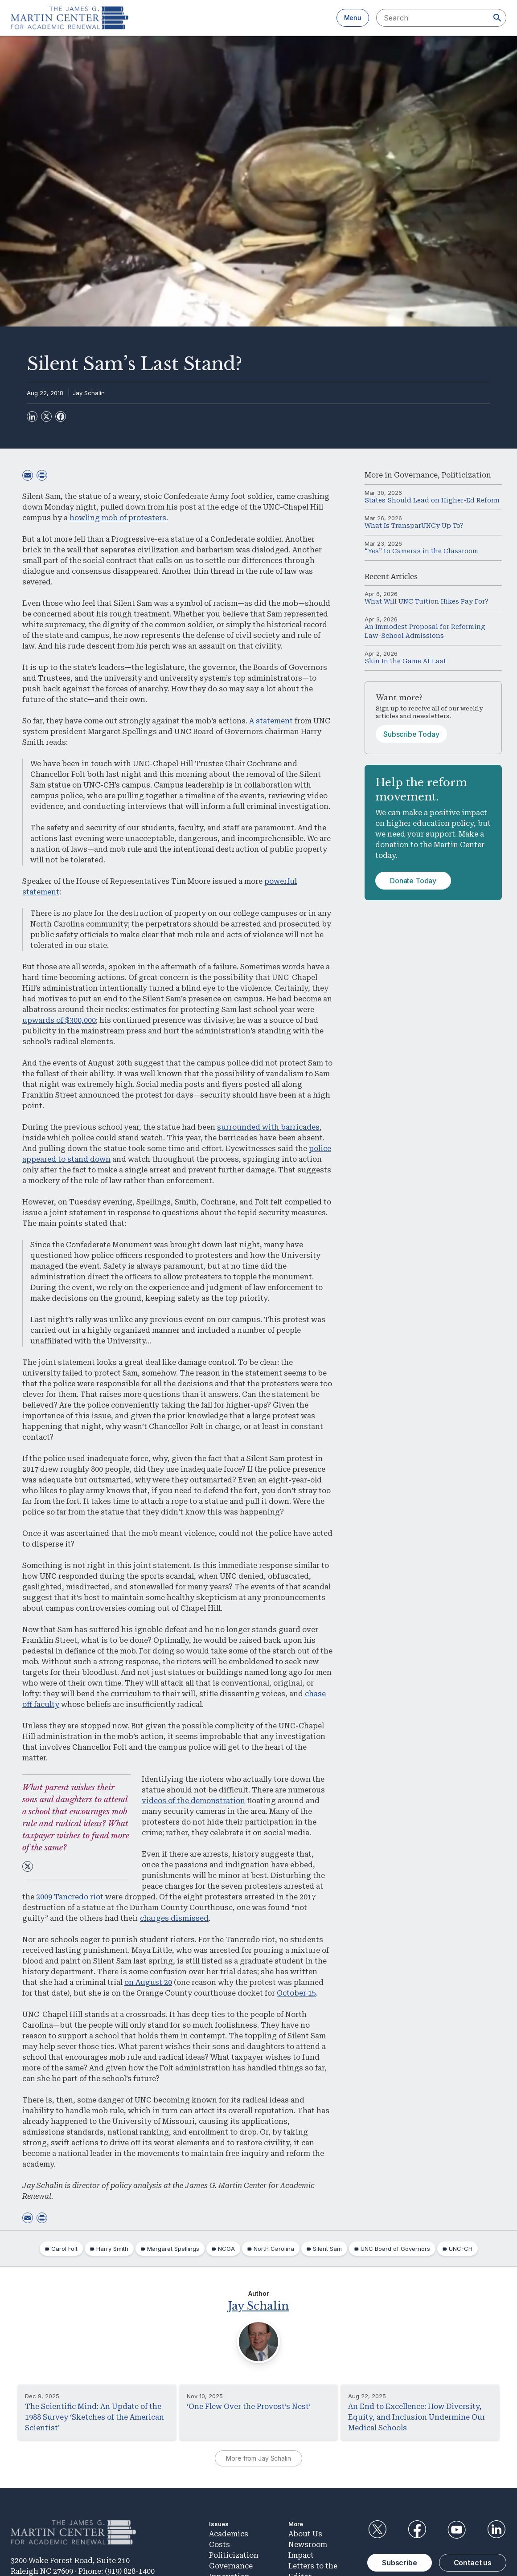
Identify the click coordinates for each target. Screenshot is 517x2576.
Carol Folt (64, 2248)
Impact (301, 2554)
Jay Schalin (89, 392)
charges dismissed (174, 1918)
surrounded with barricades (268, 1127)
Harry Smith (112, 2248)
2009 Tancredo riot (69, 1897)
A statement (271, 721)
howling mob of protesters (118, 518)
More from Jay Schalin (258, 2458)
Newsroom (307, 2543)
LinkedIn (496, 2529)
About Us (305, 2533)
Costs (219, 2543)
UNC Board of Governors (395, 2248)
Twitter (377, 2529)
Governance (416, 475)
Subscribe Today (411, 734)
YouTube (457, 2529)
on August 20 (148, 1982)
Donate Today (413, 880)
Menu (352, 17)
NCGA (226, 2248)
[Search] (497, 18)
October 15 (296, 1993)
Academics (228, 2533)
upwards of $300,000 (59, 1020)
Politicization (466, 475)
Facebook (417, 2529)
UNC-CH (460, 2248)
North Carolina (274, 2248)
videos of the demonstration (193, 1800)
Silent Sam (327, 2248)
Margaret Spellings (173, 2248)
